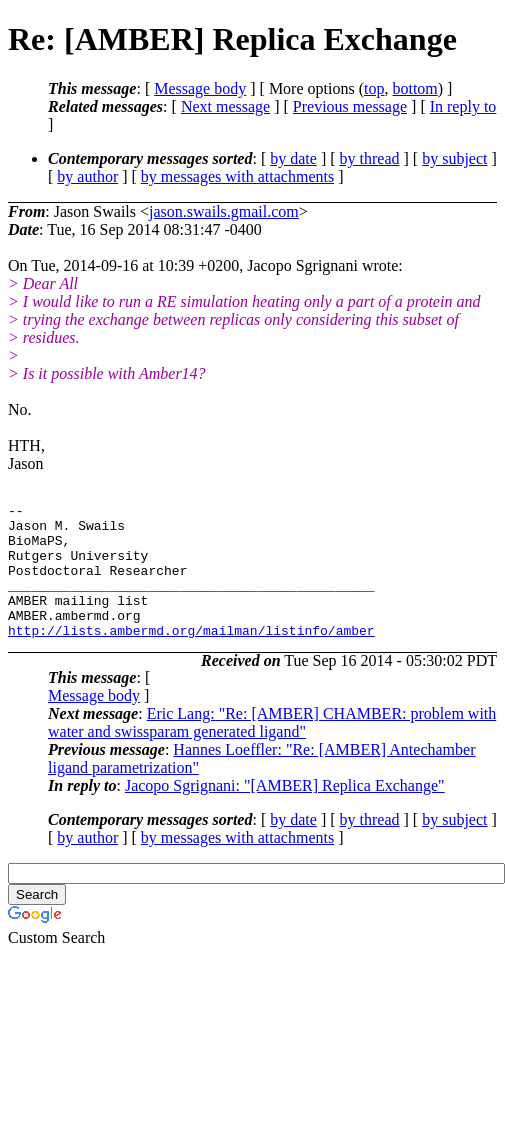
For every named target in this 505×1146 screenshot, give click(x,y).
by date (293, 158)
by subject (454, 158)
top (374, 88)
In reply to (463, 106)
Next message (225, 106)
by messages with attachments (237, 176)
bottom (414, 88)
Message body (200, 88)
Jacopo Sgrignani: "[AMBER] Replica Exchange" (285, 812)
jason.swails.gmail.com (224, 211)
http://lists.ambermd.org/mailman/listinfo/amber (191, 657)
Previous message (350, 106)
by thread (370, 158)
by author (87, 176)
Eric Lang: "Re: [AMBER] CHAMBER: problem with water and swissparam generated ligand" (272, 749)
